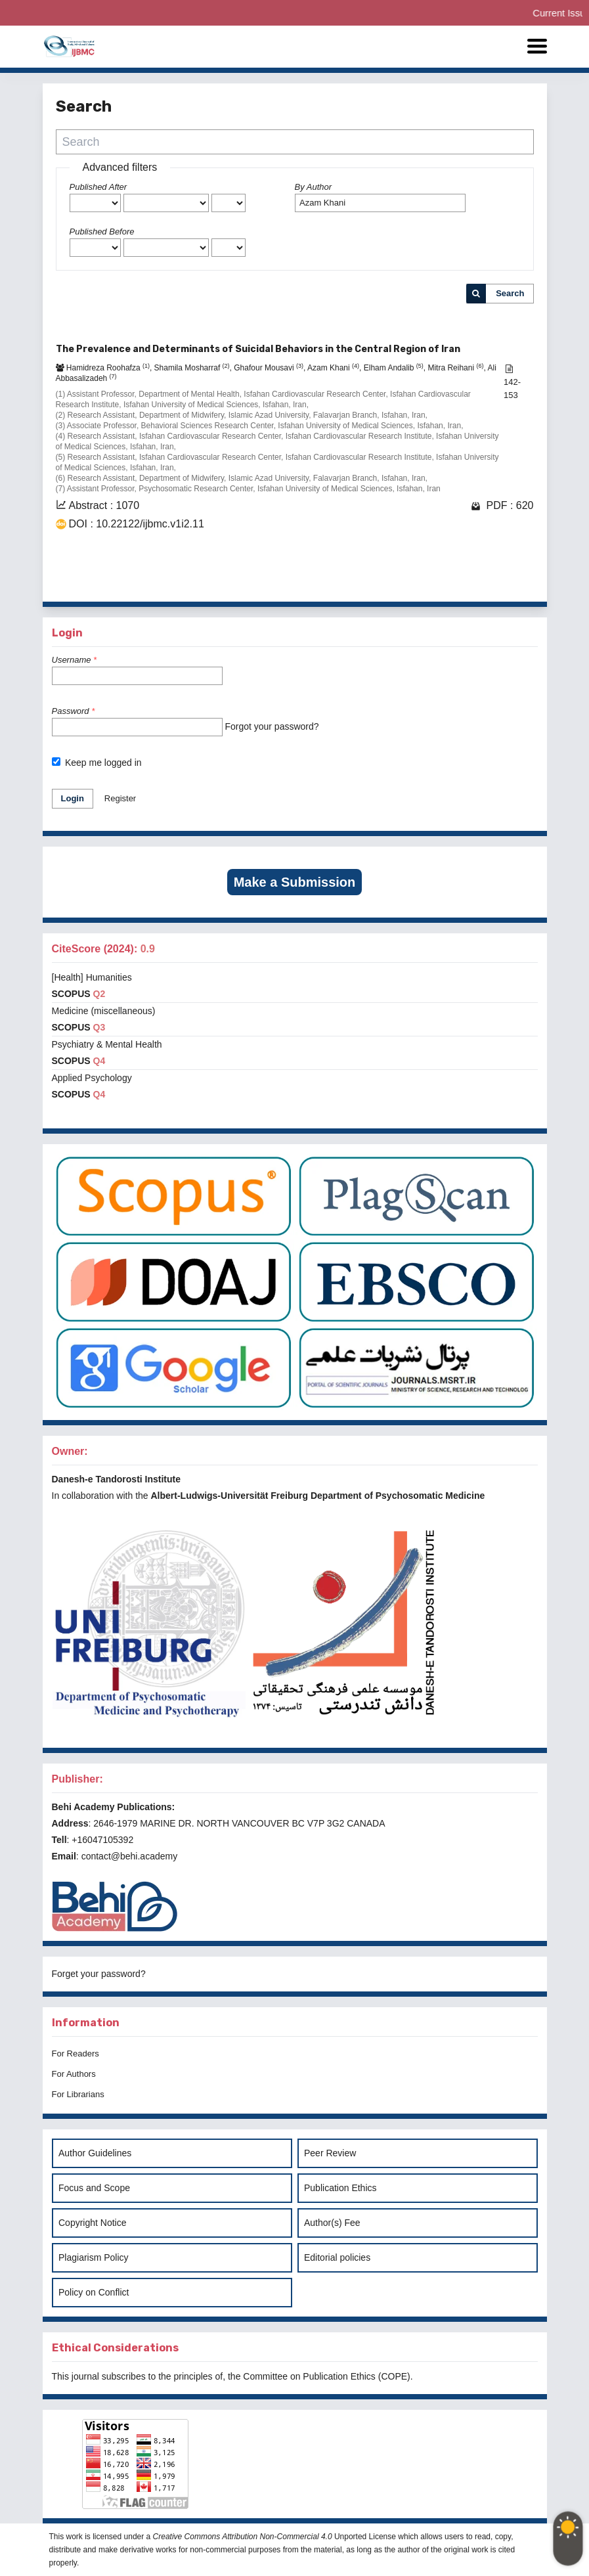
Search (510, 293)
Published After (98, 187)
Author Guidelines (94, 2153)
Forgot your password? (271, 726)
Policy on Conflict (93, 2292)
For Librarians (78, 2094)
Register (120, 798)
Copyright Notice (92, 2222)
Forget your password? (99, 1973)
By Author (313, 187)
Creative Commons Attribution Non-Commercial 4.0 (242, 2536)
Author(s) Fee (332, 2222)
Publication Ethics (340, 2188)
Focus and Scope (94, 2188)
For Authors (74, 2074)
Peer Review (330, 2153)
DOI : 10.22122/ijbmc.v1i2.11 (136, 523)
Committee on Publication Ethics (309, 2376)
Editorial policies (337, 2257)
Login (72, 798)
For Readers (75, 2053)
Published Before (102, 231)
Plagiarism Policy (93, 2257)
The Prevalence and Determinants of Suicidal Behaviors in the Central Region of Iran (258, 349)
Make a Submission (295, 882)
